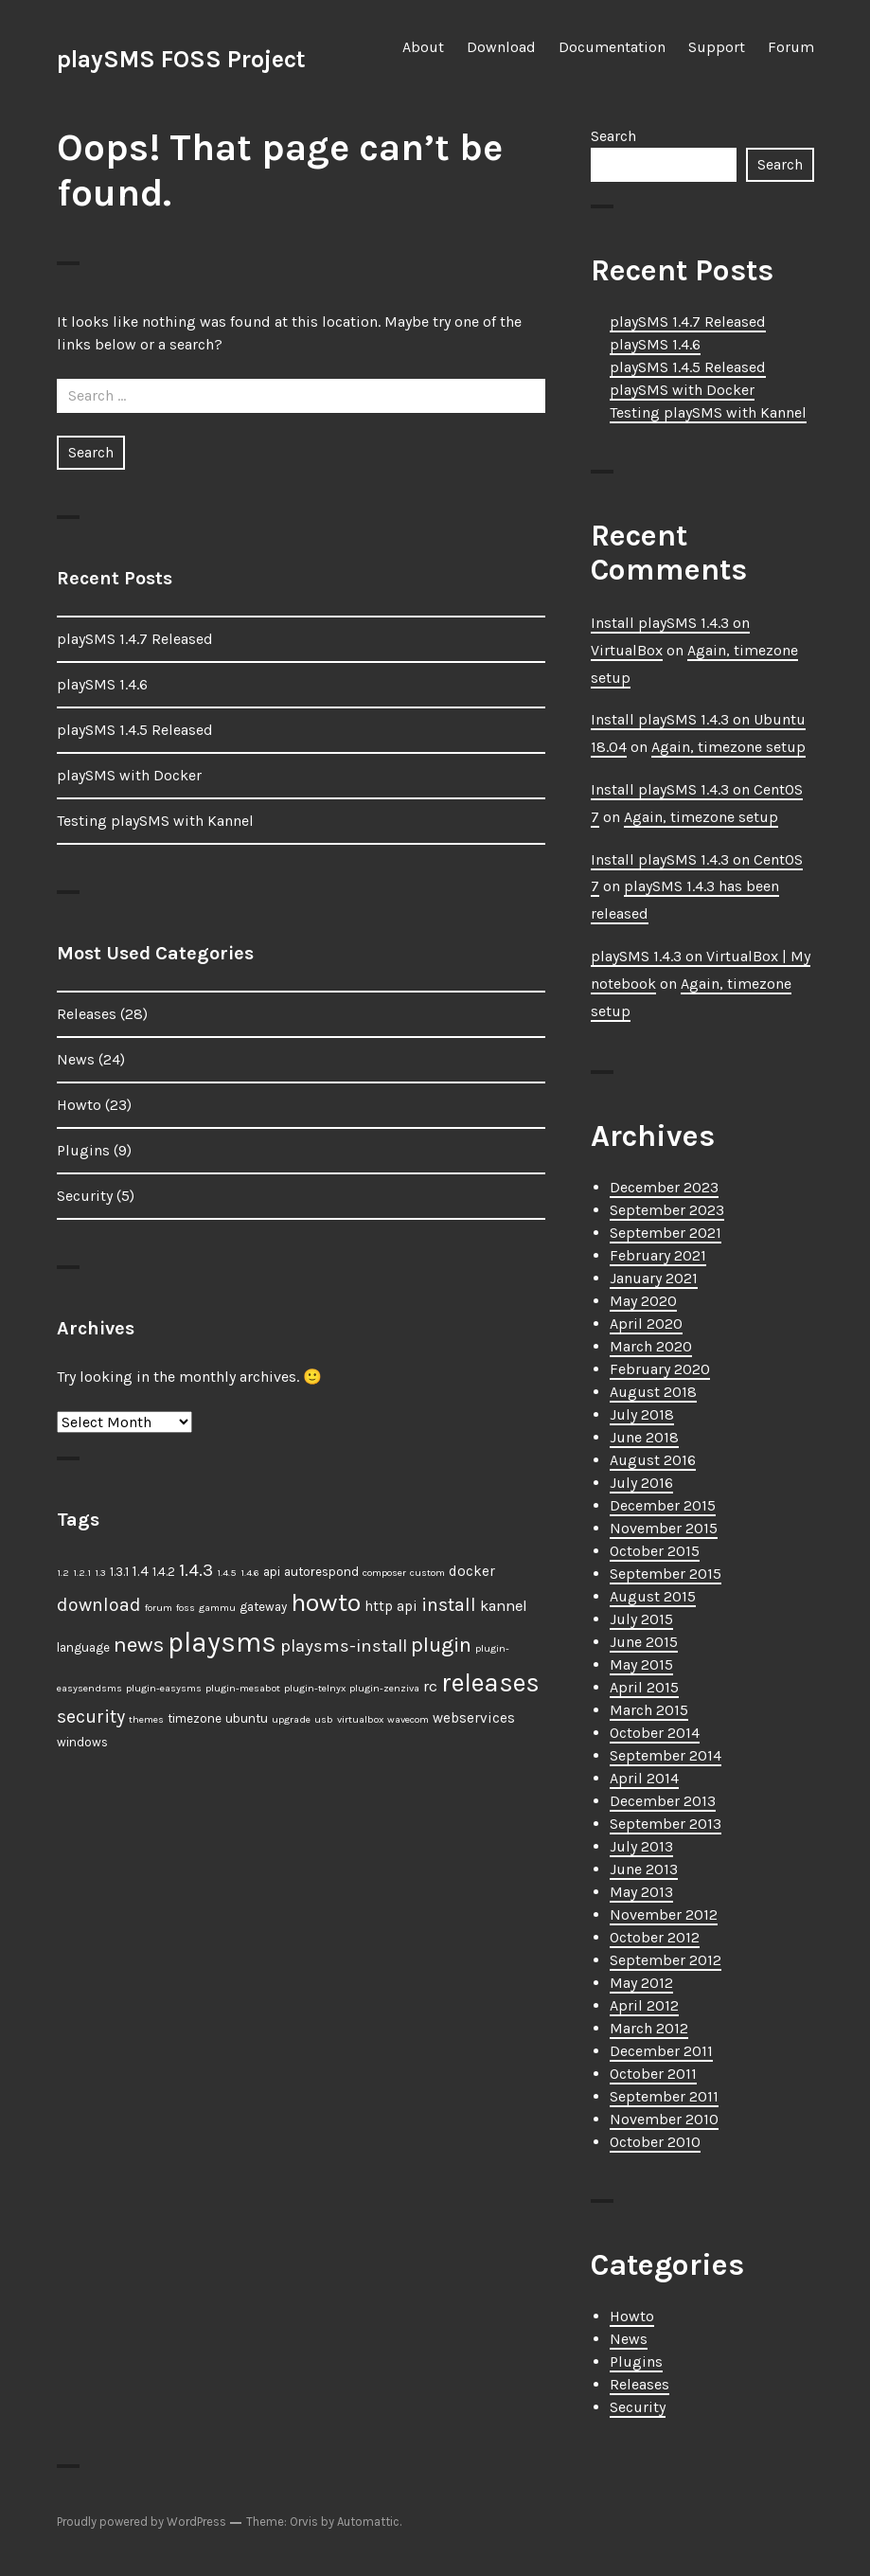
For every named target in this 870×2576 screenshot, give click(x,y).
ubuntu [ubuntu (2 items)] (246, 1718)
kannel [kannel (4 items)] (503, 1606)
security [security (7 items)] (91, 1716)
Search (613, 136)
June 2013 (644, 1869)
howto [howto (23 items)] (326, 1602)
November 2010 (664, 2119)
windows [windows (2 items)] (82, 1742)
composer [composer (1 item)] (384, 1572)
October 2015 (655, 1551)
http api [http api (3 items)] (390, 1606)
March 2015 (649, 1710)
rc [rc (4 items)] (430, 1686)
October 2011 (653, 2074)
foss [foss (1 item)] (185, 1607)
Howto (79, 1105)
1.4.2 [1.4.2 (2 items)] (163, 1572)
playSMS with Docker (129, 775)
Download (501, 47)
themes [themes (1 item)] (146, 1719)
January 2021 (654, 1278)
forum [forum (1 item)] (158, 1607)
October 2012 (655, 1937)
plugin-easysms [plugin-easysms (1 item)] (164, 1688)
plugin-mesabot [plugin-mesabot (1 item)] (242, 1688)
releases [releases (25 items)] (490, 1683)
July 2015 (641, 1619)
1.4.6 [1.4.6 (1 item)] (249, 1572)
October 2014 (655, 1733)
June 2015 (644, 1642)
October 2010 (655, 2142)
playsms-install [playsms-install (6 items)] (343, 1646)
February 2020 (660, 1369)
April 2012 (644, 2005)
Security (85, 1196)
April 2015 (644, 1687)
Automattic (368, 2521)
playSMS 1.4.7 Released (135, 639)
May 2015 (641, 1664)
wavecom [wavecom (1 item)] (408, 1719)
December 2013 (663, 1801)
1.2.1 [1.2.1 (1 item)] (82, 1572)
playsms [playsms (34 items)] (222, 1642)
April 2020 (646, 1324)
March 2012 (649, 2028)
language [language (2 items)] (83, 1647)
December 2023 (664, 1187)
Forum (791, 47)
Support (716, 47)
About (423, 47)
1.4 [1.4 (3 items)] (141, 1571)
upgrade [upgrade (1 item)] (291, 1719)
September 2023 (667, 1210)
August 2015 (653, 1596)
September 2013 (665, 1824)
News (76, 1059)
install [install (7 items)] (448, 1605)
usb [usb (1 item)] (323, 1719)
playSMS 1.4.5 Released (135, 730)
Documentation (612, 47)
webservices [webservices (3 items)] (474, 1717)
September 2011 (664, 2096)
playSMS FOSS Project (181, 59)
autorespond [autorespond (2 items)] (321, 1572)
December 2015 (663, 1505)
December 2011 (661, 2051)
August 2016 (653, 1460)
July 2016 (641, 1483)
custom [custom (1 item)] (427, 1572)
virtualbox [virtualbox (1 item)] (360, 1719)
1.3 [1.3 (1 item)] (100, 1572)
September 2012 (665, 1960)
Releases (86, 1014)
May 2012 (641, 1983)
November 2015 (664, 1528)
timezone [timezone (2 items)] (195, 1718)
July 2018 (642, 1414)
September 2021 (665, 1233)
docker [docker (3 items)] (472, 1571)
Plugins (83, 1150)
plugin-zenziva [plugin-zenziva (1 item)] (384, 1688)
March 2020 (651, 1346)
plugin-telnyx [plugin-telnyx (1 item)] (315, 1688)
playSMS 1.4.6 (102, 684)
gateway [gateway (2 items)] (263, 1607)
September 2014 (665, 1755)
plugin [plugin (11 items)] (441, 1644)
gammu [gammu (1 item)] (217, 1607)
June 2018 (644, 1437)
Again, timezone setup (728, 747)
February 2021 (658, 1255)
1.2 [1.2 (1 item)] (63, 1572)
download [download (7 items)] (99, 1605)
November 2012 (664, 1914)
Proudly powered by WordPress (141, 2521)
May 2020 (643, 1301)
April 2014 (644, 1778)
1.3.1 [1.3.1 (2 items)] (119, 1572)
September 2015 (665, 1574)
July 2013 (641, 1846)
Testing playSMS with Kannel (155, 821)
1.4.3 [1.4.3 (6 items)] (196, 1570)
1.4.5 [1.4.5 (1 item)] (227, 1572)
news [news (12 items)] (139, 1644)
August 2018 (653, 1392)
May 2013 (641, 1892)
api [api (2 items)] (271, 1572)
